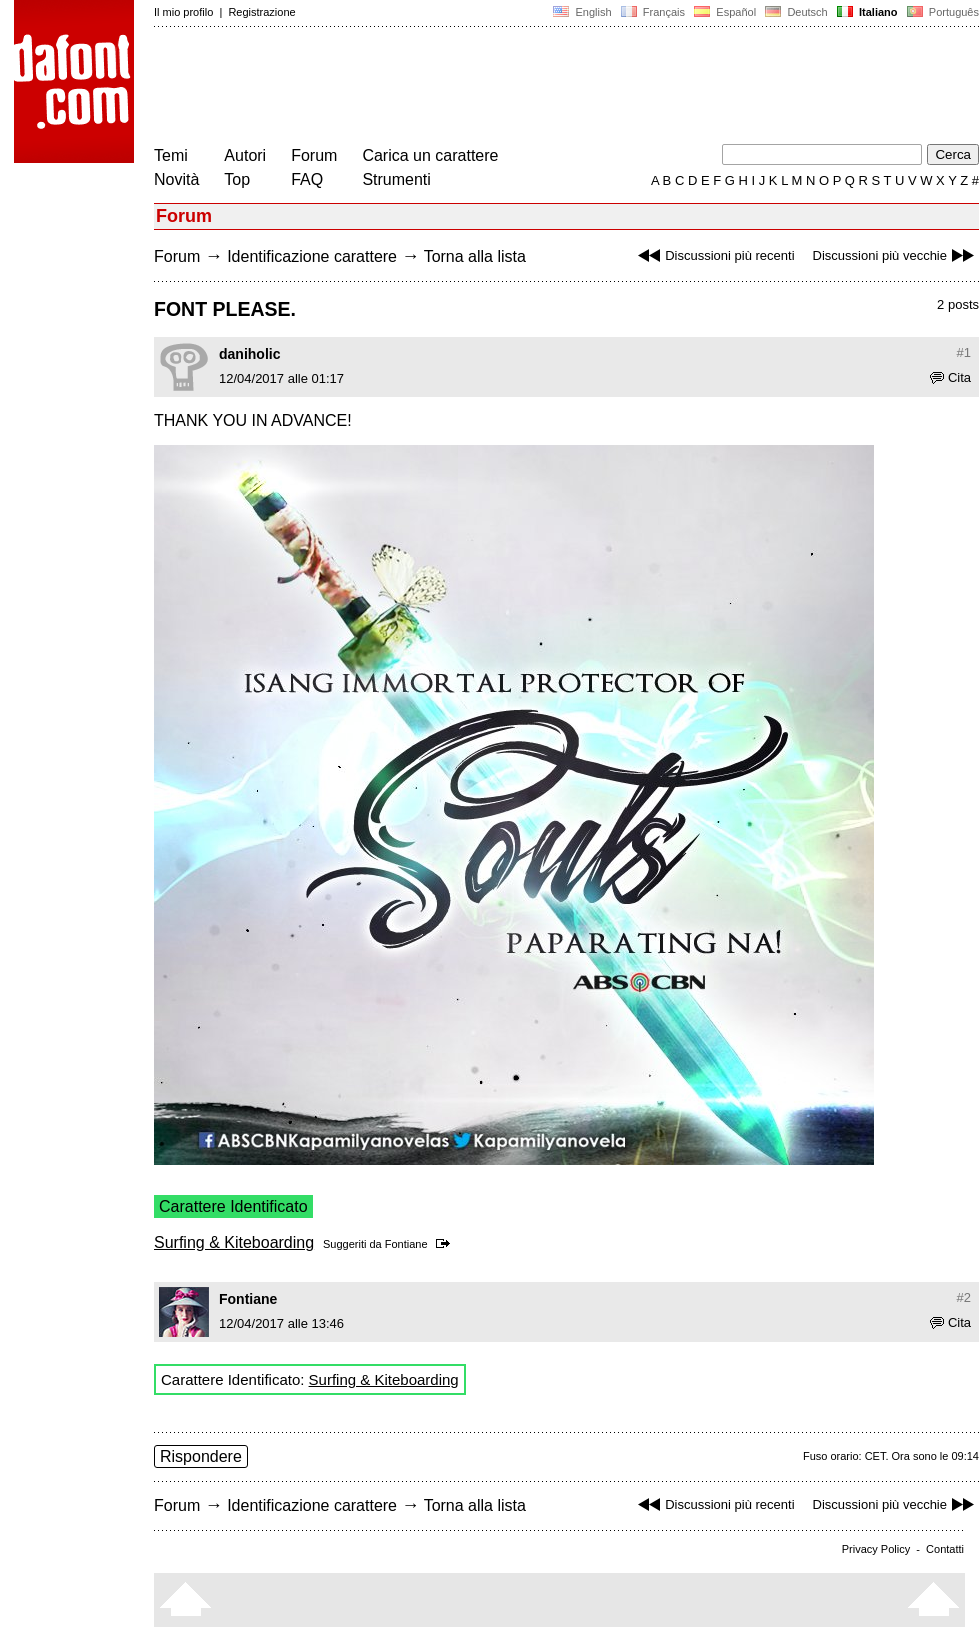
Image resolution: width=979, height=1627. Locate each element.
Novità (176, 179)
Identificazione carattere (312, 256)
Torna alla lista (475, 256)
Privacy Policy (876, 1549)
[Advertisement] (518, 88)
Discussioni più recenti (713, 255)
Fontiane (406, 1244)
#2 (964, 1297)
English (582, 12)
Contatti (945, 1549)
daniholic (249, 354)
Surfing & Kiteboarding (234, 1242)
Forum (314, 155)
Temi (171, 155)
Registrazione (261, 12)
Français (653, 12)
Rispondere (201, 1456)
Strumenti (396, 179)
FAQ (307, 179)
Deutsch (796, 12)
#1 (964, 352)
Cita (950, 377)
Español (725, 12)
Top (237, 179)
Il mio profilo (183, 12)
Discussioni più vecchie (896, 255)
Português (941, 12)
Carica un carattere (430, 155)
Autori (245, 155)
